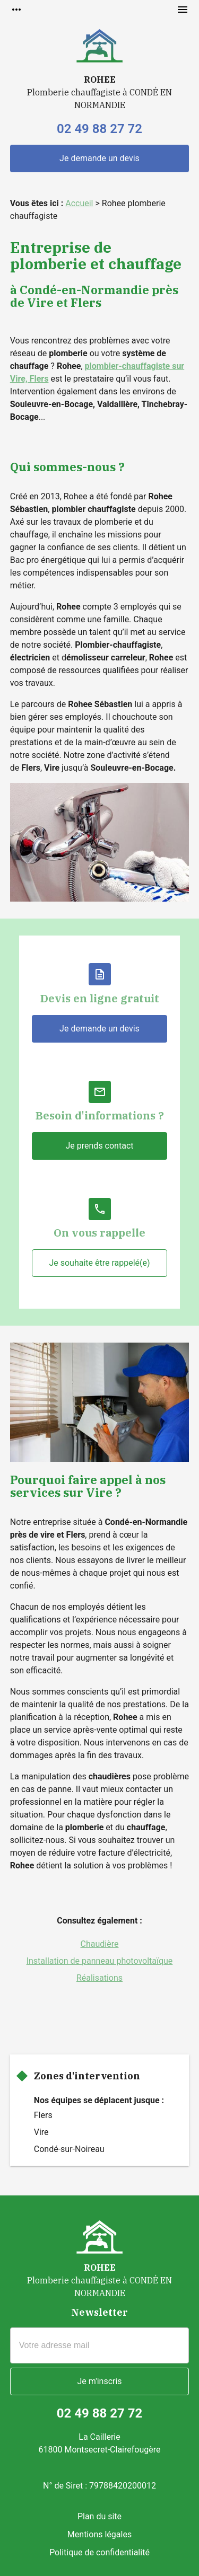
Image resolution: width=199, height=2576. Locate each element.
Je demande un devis (99, 158)
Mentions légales (99, 2534)
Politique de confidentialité (99, 2552)
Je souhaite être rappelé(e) (99, 1263)
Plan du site (99, 2516)
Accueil (79, 203)
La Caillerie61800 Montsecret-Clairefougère (99, 2443)
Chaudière (100, 1944)
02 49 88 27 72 (99, 128)
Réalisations (99, 1978)
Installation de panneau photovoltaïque (100, 1961)
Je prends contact (100, 1146)
